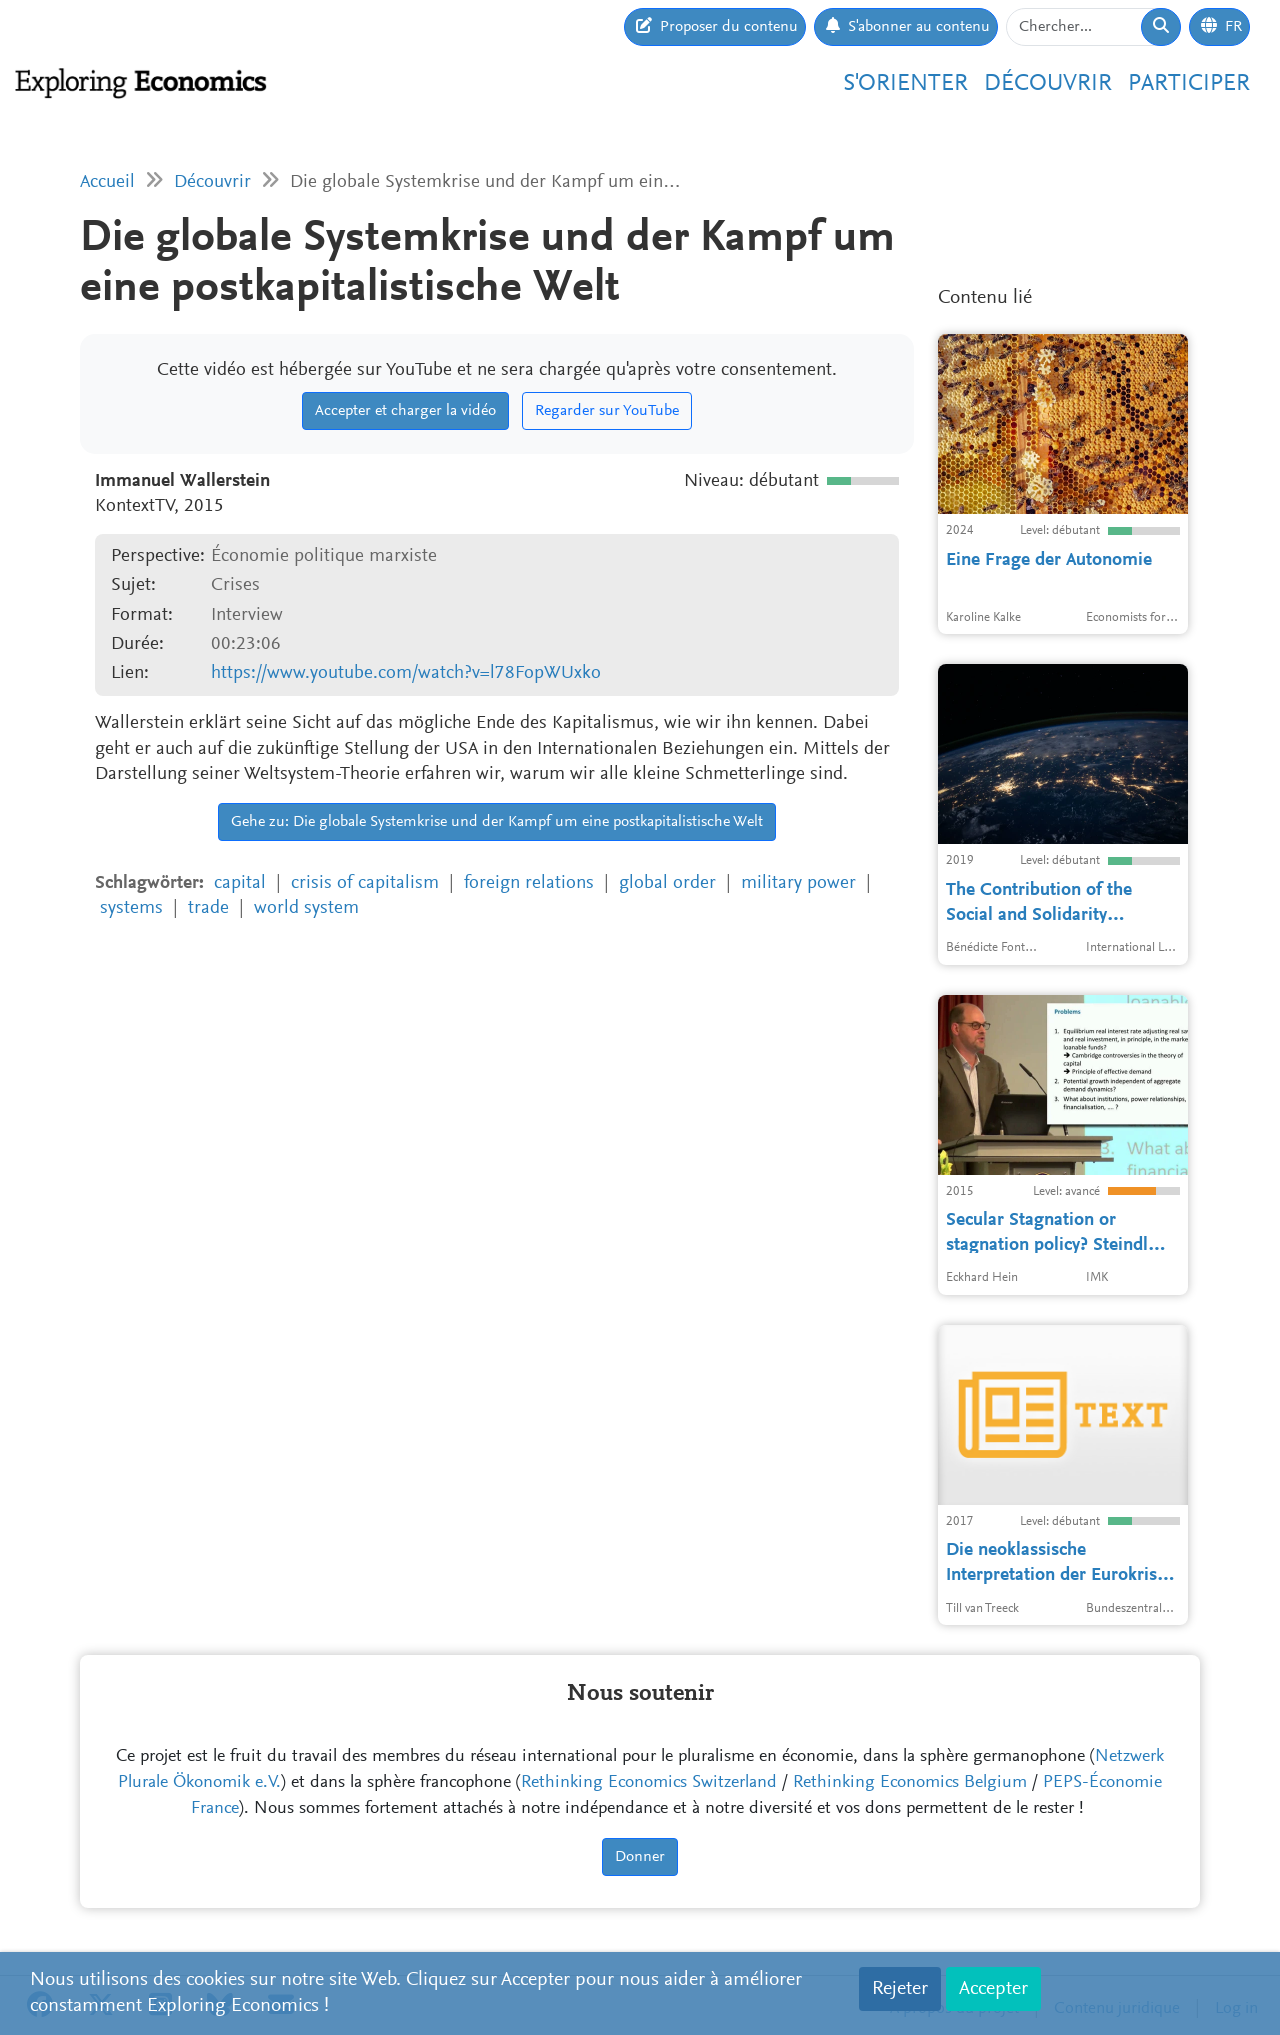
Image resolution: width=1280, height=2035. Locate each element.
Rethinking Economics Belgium (910, 1783)
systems (131, 908)
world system (306, 908)
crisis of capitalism (365, 883)
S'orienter (905, 84)
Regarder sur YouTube (607, 411)
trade (208, 908)
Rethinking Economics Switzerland (649, 1783)
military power (798, 883)
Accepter (993, 1989)
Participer (1189, 84)
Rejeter (900, 1989)
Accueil (107, 182)
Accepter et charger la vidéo (405, 411)
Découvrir (1048, 84)
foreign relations (529, 883)
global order (667, 883)
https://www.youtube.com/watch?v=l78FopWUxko (406, 673)
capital (240, 883)
